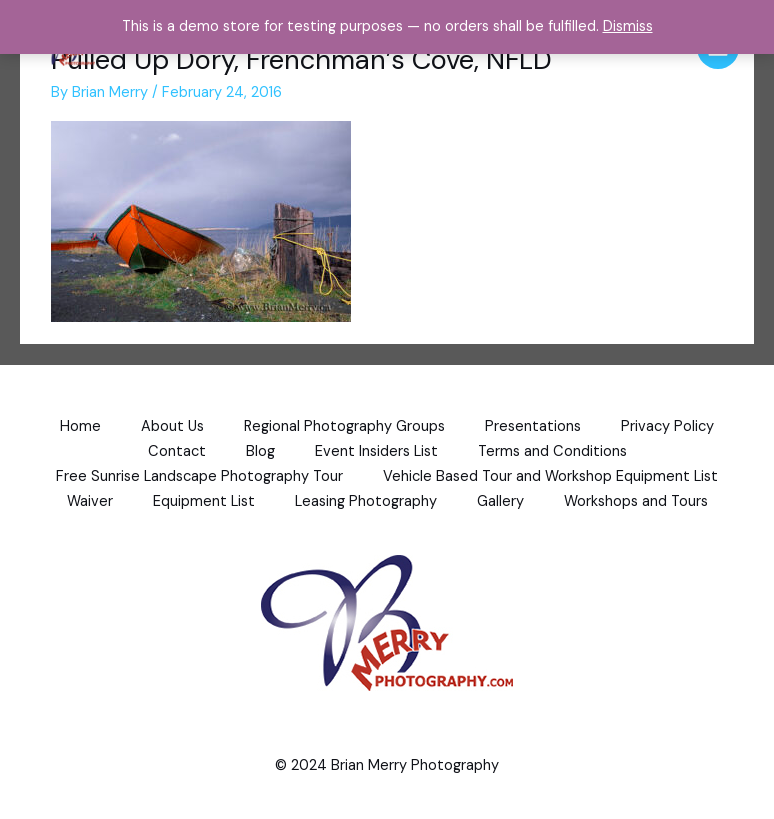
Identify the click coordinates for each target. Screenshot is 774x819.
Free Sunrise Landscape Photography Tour (199, 476)
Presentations (533, 426)
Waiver (90, 501)
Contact (177, 451)
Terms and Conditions (552, 451)
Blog (260, 451)
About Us (172, 426)
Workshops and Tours (636, 501)
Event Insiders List (376, 451)
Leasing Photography (366, 501)
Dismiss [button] (628, 26)
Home (80, 426)
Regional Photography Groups (344, 426)
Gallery (500, 501)
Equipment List (204, 501)
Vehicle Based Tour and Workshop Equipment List (550, 476)
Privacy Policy (667, 426)
